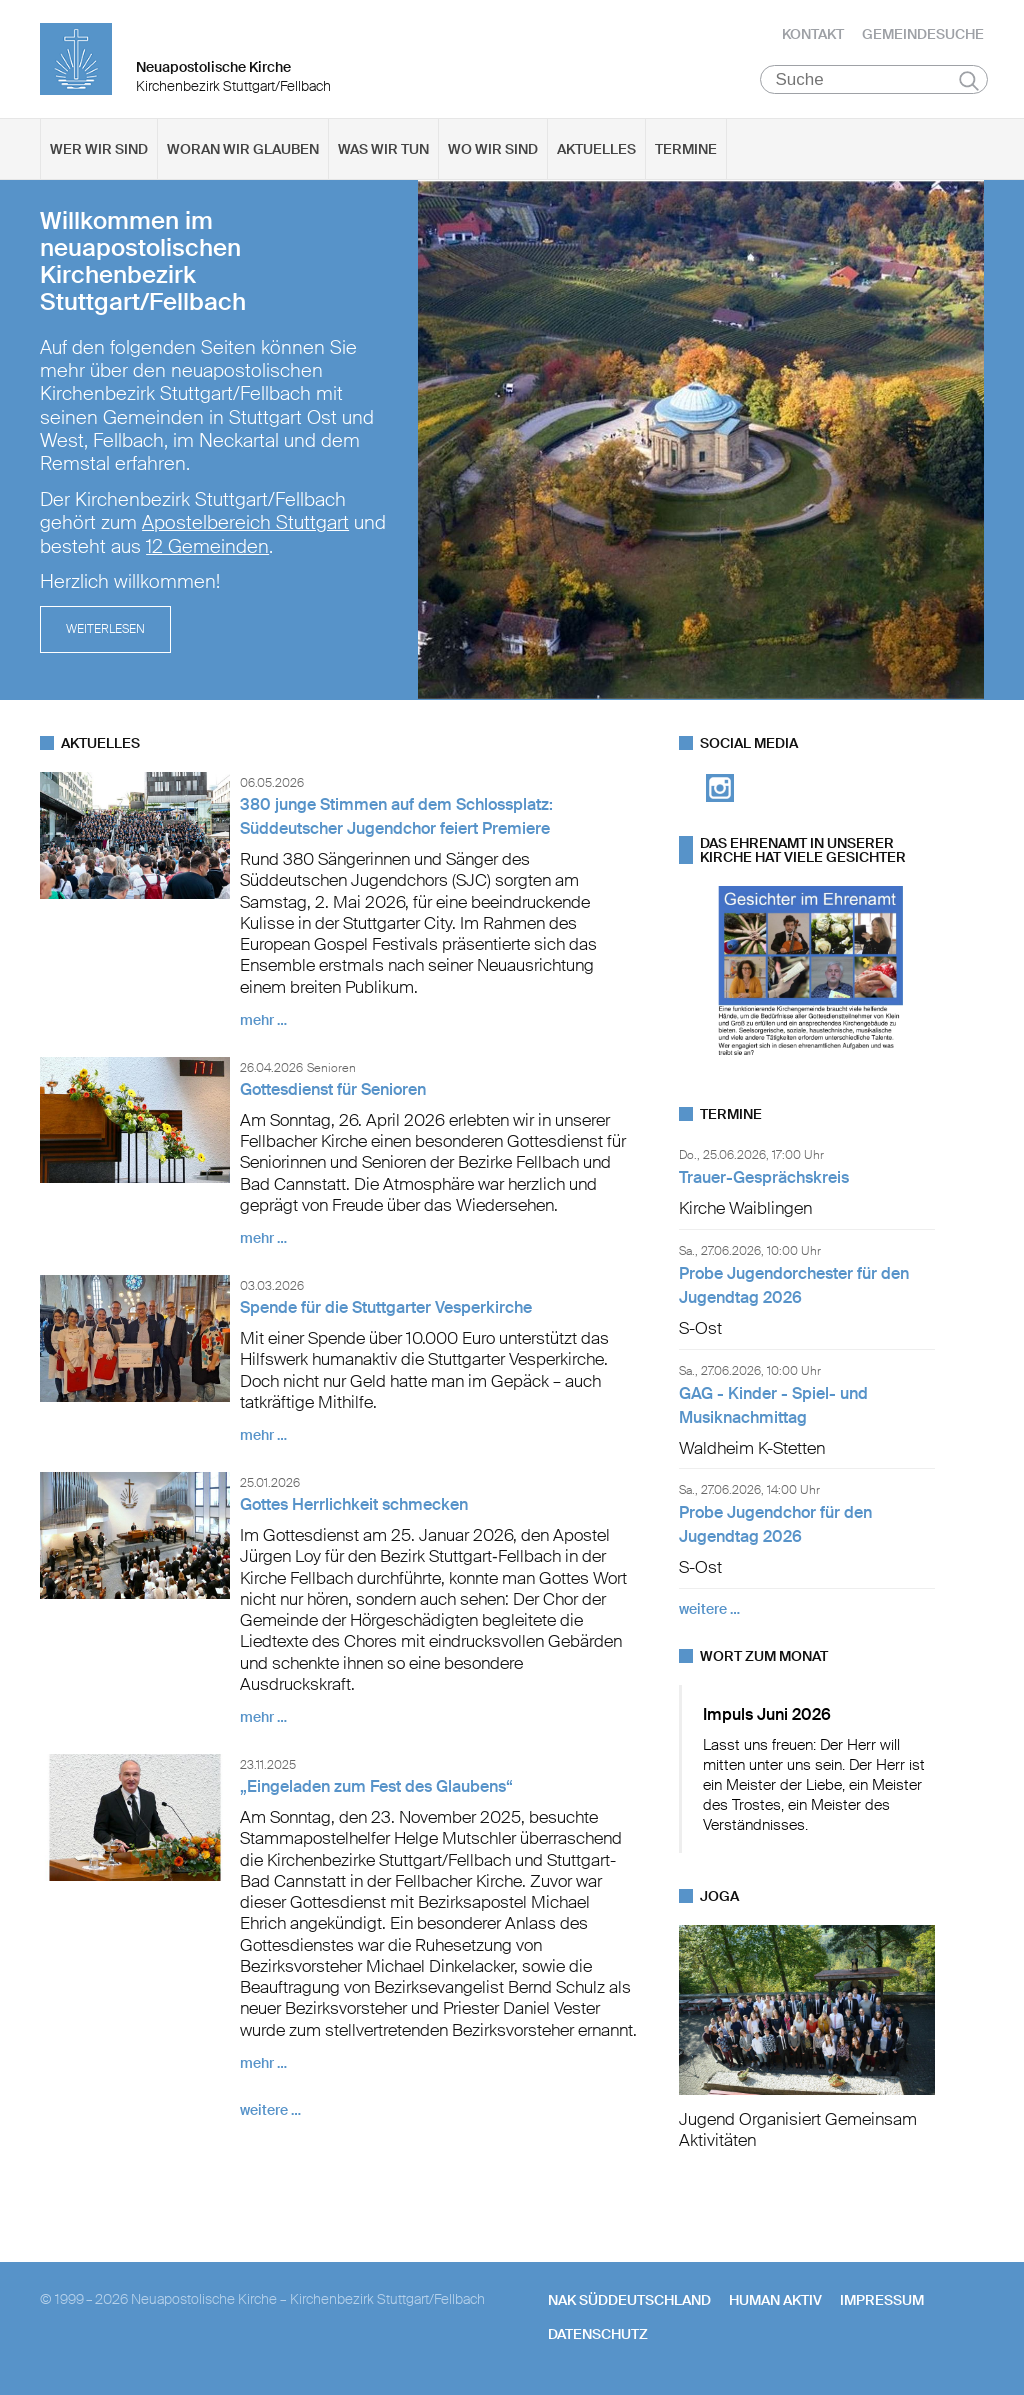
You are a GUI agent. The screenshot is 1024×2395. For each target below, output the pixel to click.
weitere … (270, 2112)
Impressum (882, 2301)
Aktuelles (596, 151)
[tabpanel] (512, 442)
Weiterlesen (105, 632)
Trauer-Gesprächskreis (764, 1178)
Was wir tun (383, 151)
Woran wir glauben (243, 151)
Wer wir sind (99, 151)
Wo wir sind (493, 151)
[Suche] (874, 81)
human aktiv (775, 2301)
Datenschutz (598, 2336)
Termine (686, 151)
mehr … (263, 1022)
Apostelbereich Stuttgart (245, 526)
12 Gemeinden (207, 549)
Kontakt (813, 35)
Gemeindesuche (923, 35)
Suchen (969, 82)
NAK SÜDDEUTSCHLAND (629, 2301)
